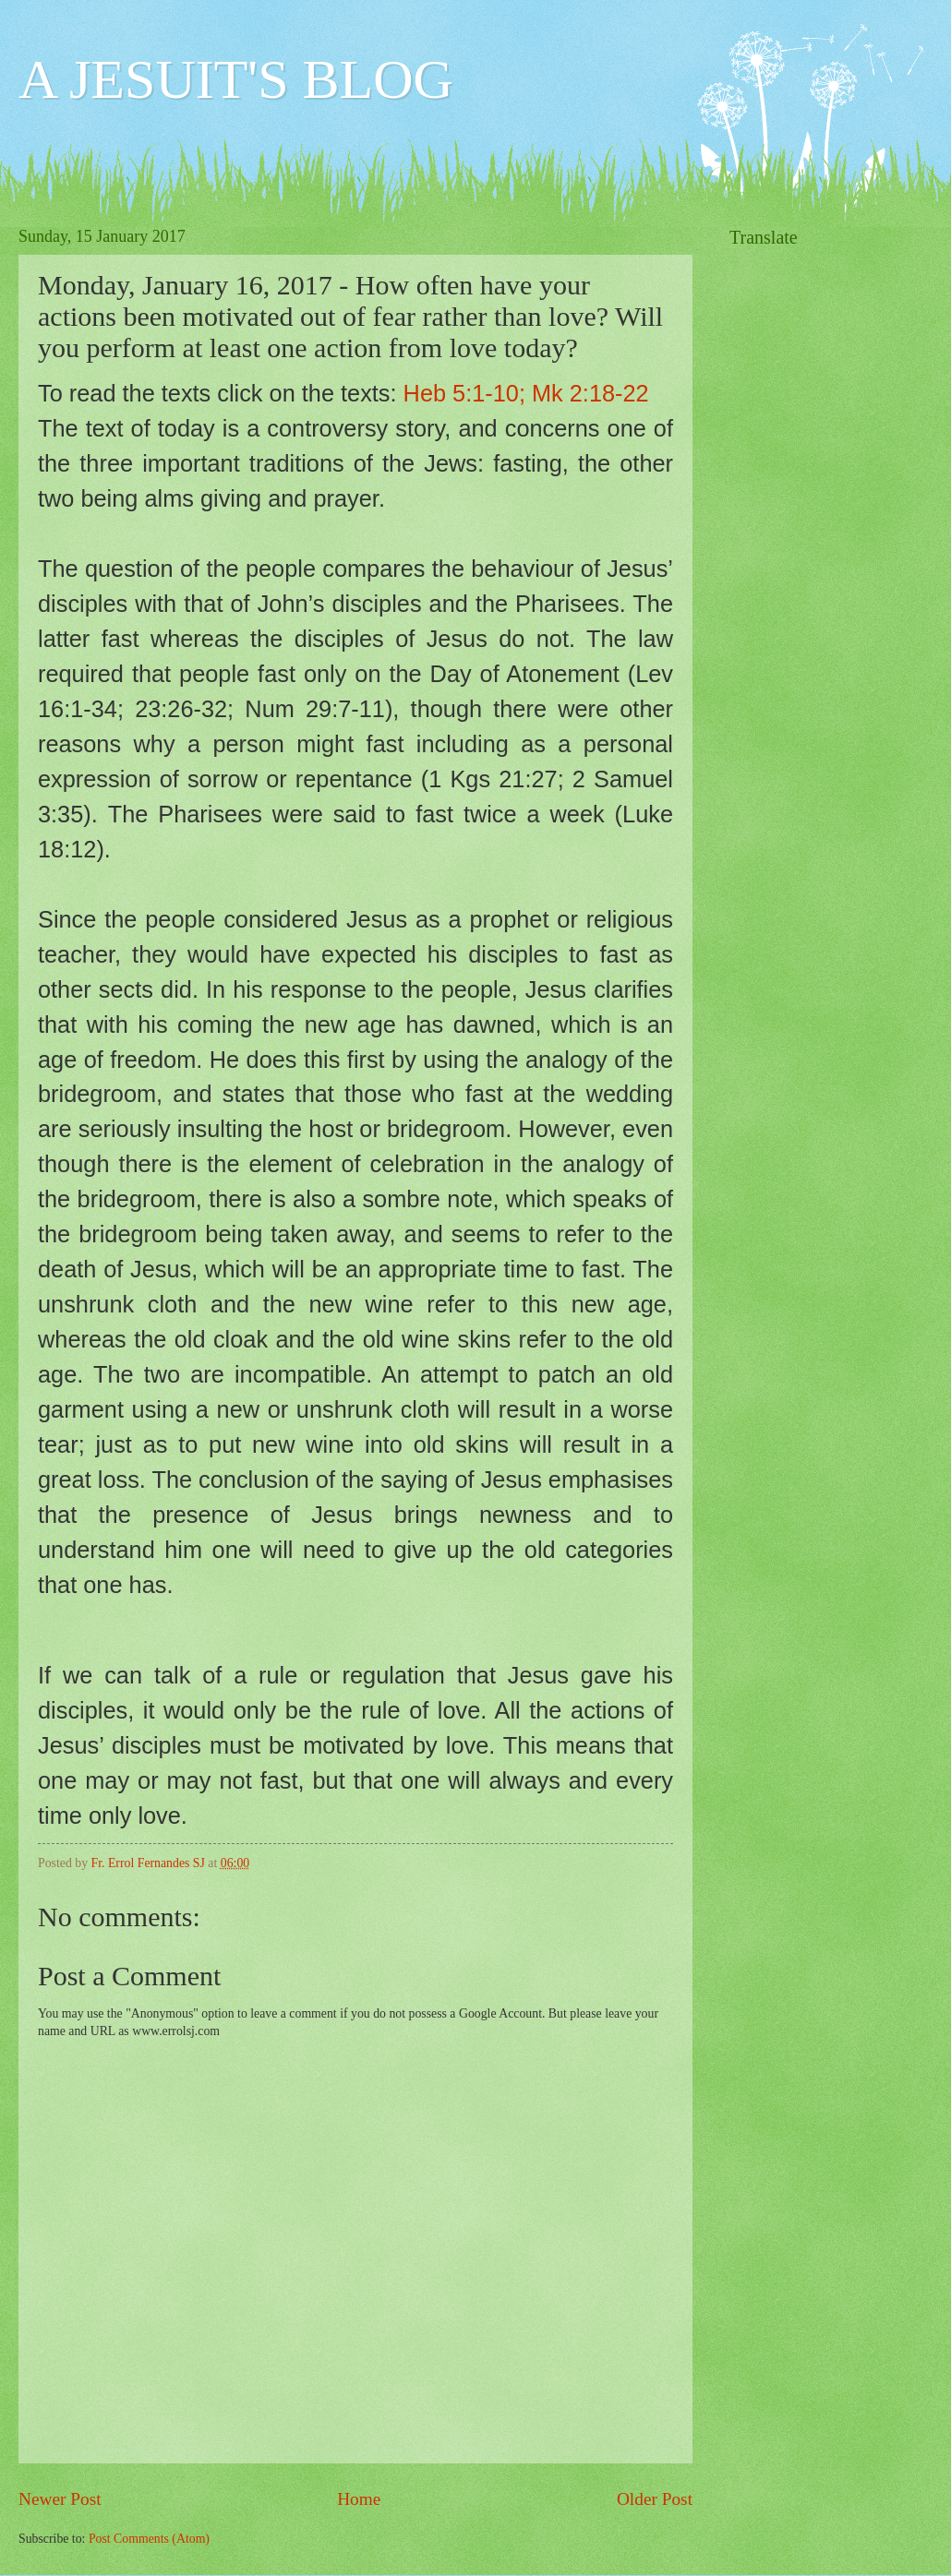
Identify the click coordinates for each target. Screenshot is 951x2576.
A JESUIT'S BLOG (235, 79)
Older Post (654, 2499)
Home (358, 2499)
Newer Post (60, 2499)
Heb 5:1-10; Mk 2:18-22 (526, 393)
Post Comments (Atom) (149, 2539)
